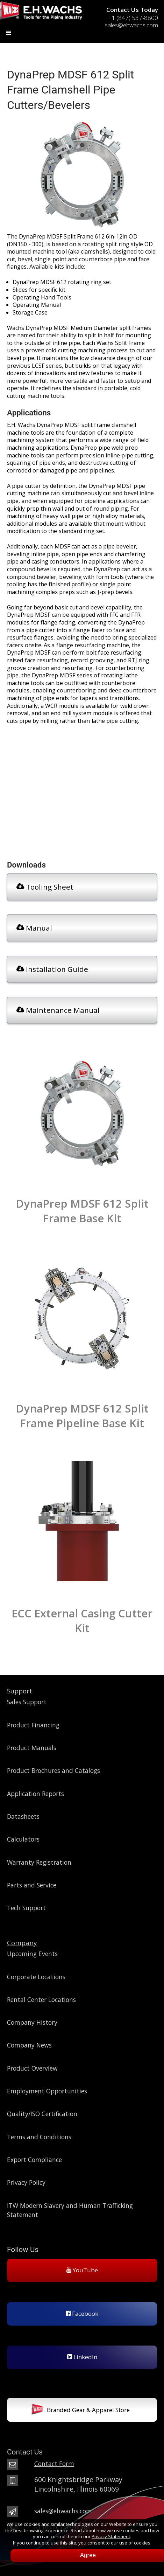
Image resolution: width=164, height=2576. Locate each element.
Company (22, 1942)
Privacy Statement (111, 2536)
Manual (34, 928)
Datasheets (23, 1816)
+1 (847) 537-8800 (133, 18)
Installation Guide (52, 969)
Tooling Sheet (44, 887)
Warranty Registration (39, 1862)
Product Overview (32, 2068)
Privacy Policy (26, 2182)
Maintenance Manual (58, 1010)
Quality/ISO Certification (42, 2113)
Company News (29, 2045)
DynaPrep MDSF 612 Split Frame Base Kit (82, 1211)
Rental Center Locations (41, 1999)
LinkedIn (82, 2357)
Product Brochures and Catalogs (53, 1770)
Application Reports (35, 1793)
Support (19, 1690)
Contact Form (54, 2463)
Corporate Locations (36, 1977)
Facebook (82, 2313)
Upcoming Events (32, 1953)
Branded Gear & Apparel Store (80, 2410)
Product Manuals (31, 1747)
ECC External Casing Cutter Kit (82, 1620)
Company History (32, 2022)
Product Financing (33, 1725)
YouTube (82, 2270)
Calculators (23, 1839)
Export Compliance (34, 2159)
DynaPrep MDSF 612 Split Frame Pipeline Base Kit (82, 1415)
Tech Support (26, 1908)
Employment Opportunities (47, 2091)
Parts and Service (31, 1885)
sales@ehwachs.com (63, 2511)
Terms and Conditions (39, 2137)
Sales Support (27, 1702)
